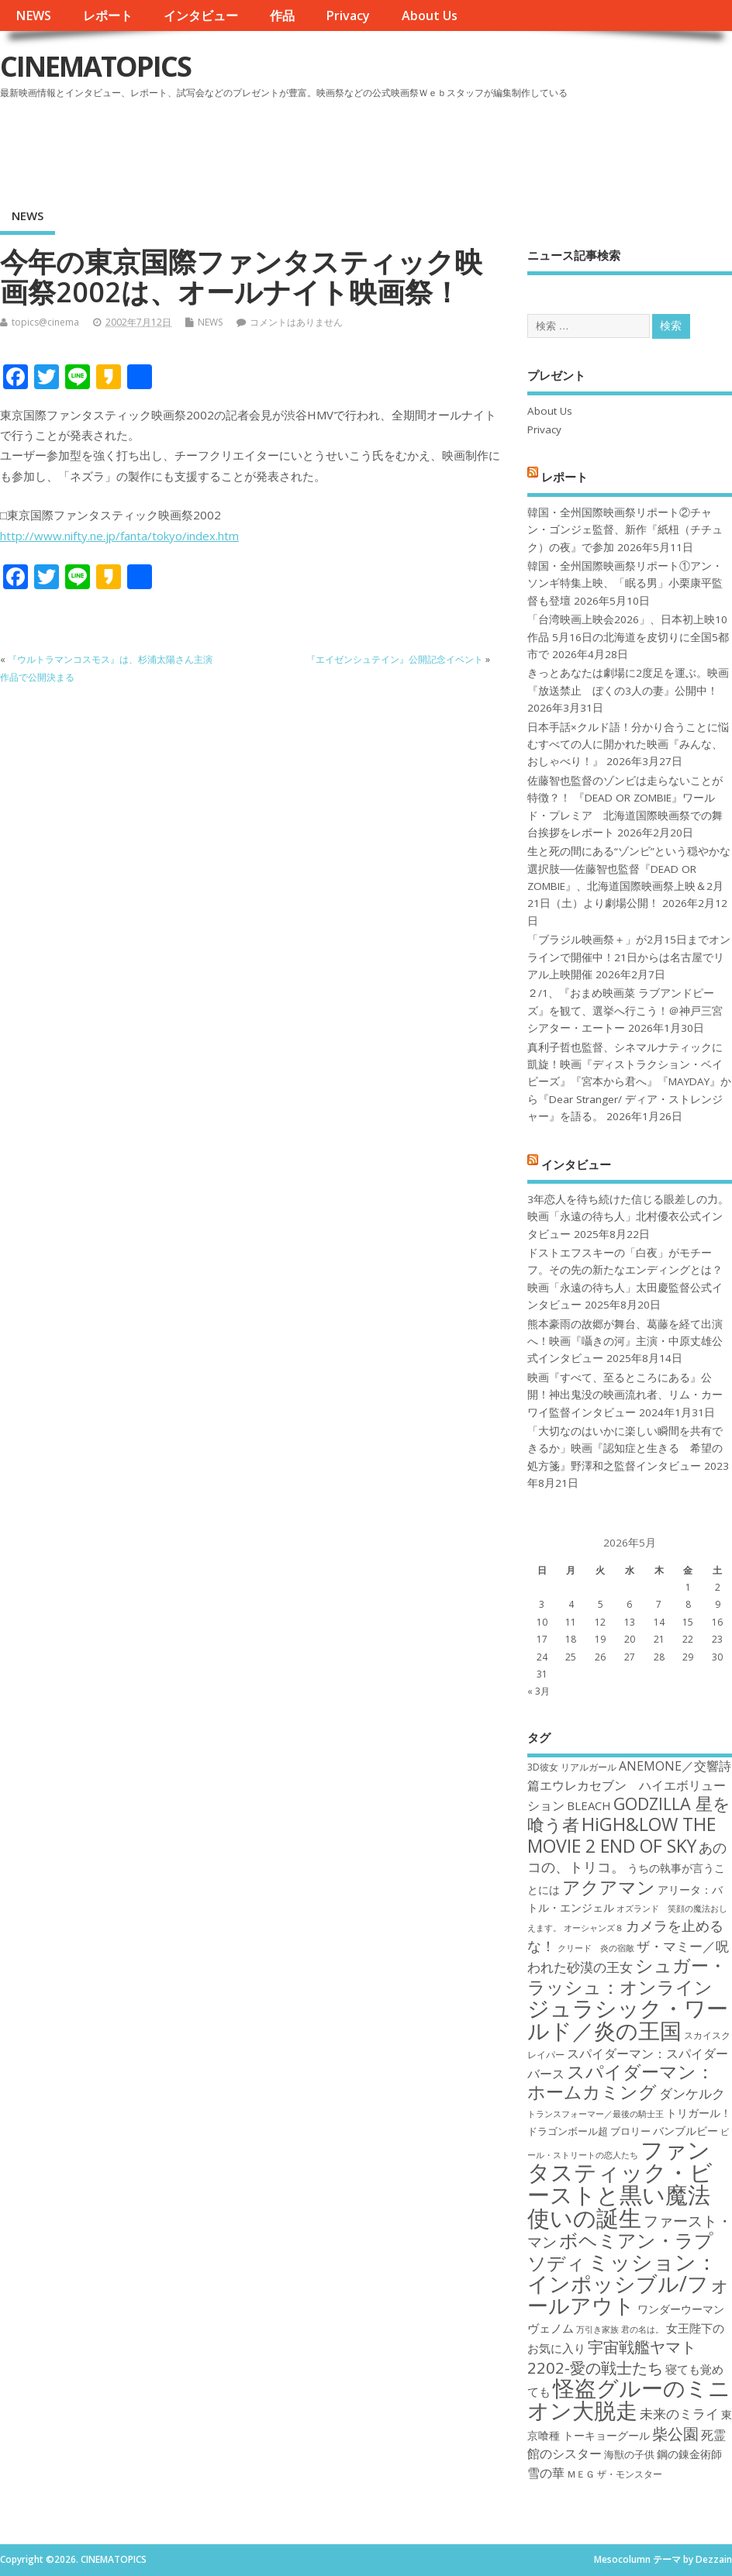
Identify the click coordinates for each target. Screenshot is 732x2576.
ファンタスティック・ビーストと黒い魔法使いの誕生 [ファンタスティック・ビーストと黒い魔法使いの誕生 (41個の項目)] (620, 2183)
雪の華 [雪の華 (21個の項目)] (546, 2472)
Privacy (348, 15)
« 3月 (538, 1691)
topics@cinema (45, 322)
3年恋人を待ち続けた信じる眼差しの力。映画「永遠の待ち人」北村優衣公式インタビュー (628, 1216)
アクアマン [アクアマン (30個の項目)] (608, 1886)
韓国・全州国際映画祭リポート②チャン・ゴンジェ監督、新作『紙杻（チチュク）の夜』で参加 (625, 529)
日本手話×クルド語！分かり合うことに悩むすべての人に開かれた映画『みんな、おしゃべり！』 (628, 744)
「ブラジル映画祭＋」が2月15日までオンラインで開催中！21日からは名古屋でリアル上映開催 (628, 957)
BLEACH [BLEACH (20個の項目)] (589, 1805)
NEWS (33, 15)
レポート (108, 15)
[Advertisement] (436, 146)
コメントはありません (296, 322)
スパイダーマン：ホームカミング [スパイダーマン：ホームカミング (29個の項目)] (620, 2082)
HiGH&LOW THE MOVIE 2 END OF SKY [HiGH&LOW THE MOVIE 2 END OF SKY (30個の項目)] (621, 1834)
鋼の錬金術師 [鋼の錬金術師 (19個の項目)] (689, 2454)
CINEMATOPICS (95, 66)
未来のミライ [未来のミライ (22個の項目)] (679, 2414)
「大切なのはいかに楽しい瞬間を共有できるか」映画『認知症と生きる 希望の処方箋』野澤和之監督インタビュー (625, 1448)
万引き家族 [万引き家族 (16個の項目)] (597, 2329)
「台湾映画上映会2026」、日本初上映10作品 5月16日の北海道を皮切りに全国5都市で (628, 636)
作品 (282, 15)
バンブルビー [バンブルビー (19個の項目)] (685, 2130)
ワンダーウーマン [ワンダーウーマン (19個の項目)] (680, 2309)
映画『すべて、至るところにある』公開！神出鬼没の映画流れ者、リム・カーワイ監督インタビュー (625, 1395)
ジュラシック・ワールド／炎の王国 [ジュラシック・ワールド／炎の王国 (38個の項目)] (627, 2019)
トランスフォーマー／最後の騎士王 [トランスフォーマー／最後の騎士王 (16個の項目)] (595, 2114)
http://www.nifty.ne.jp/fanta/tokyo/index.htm (119, 535)
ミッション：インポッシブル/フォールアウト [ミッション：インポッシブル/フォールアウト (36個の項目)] (628, 2283)
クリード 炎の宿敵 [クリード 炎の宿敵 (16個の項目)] (596, 1948)
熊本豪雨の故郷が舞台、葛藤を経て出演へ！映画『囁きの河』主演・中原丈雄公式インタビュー (625, 1341)
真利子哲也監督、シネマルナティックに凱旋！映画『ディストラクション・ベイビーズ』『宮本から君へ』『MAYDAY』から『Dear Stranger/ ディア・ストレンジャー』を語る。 (629, 1082)
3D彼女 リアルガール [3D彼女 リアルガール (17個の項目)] (571, 1767)
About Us (430, 15)
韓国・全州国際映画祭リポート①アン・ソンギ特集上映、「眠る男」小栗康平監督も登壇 (625, 583)
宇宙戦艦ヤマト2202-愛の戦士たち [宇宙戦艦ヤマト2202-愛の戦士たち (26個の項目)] (611, 2357)
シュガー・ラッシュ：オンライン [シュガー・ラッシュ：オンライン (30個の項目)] (627, 1975)
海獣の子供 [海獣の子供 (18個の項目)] (629, 2454)
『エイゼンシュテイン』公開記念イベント (394, 659)
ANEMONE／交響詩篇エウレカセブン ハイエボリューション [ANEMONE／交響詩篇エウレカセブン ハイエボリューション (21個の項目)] (629, 1785)
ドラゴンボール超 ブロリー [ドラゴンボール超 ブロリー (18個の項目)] (589, 2131)
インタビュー (201, 15)
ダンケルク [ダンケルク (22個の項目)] (692, 2093)
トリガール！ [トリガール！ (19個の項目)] (698, 2112)
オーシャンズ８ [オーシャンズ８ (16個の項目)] (593, 1928)
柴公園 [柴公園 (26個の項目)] (675, 2433)
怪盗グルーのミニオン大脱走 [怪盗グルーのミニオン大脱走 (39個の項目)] (628, 2399)
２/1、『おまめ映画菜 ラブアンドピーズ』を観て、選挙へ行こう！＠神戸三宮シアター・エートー (625, 1010)
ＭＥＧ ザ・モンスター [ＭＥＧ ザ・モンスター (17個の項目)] (614, 2474)
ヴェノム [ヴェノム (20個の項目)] (550, 2328)
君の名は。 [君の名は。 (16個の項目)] (642, 2329)
